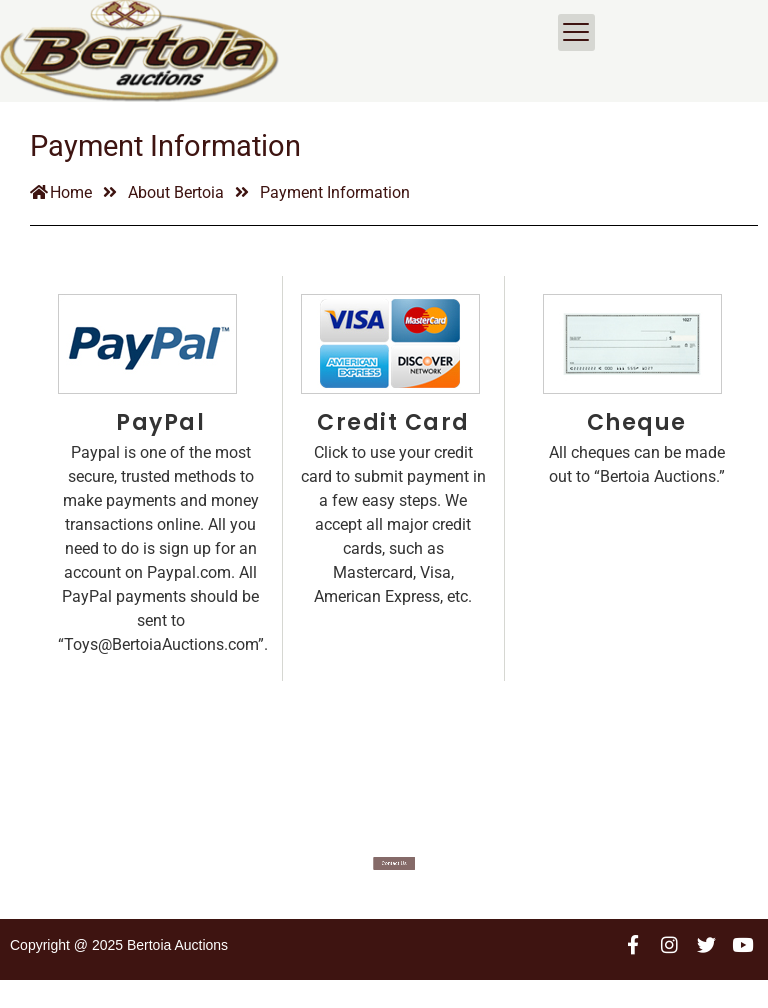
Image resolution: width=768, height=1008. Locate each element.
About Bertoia (176, 220)
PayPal (160, 450)
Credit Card (393, 450)
